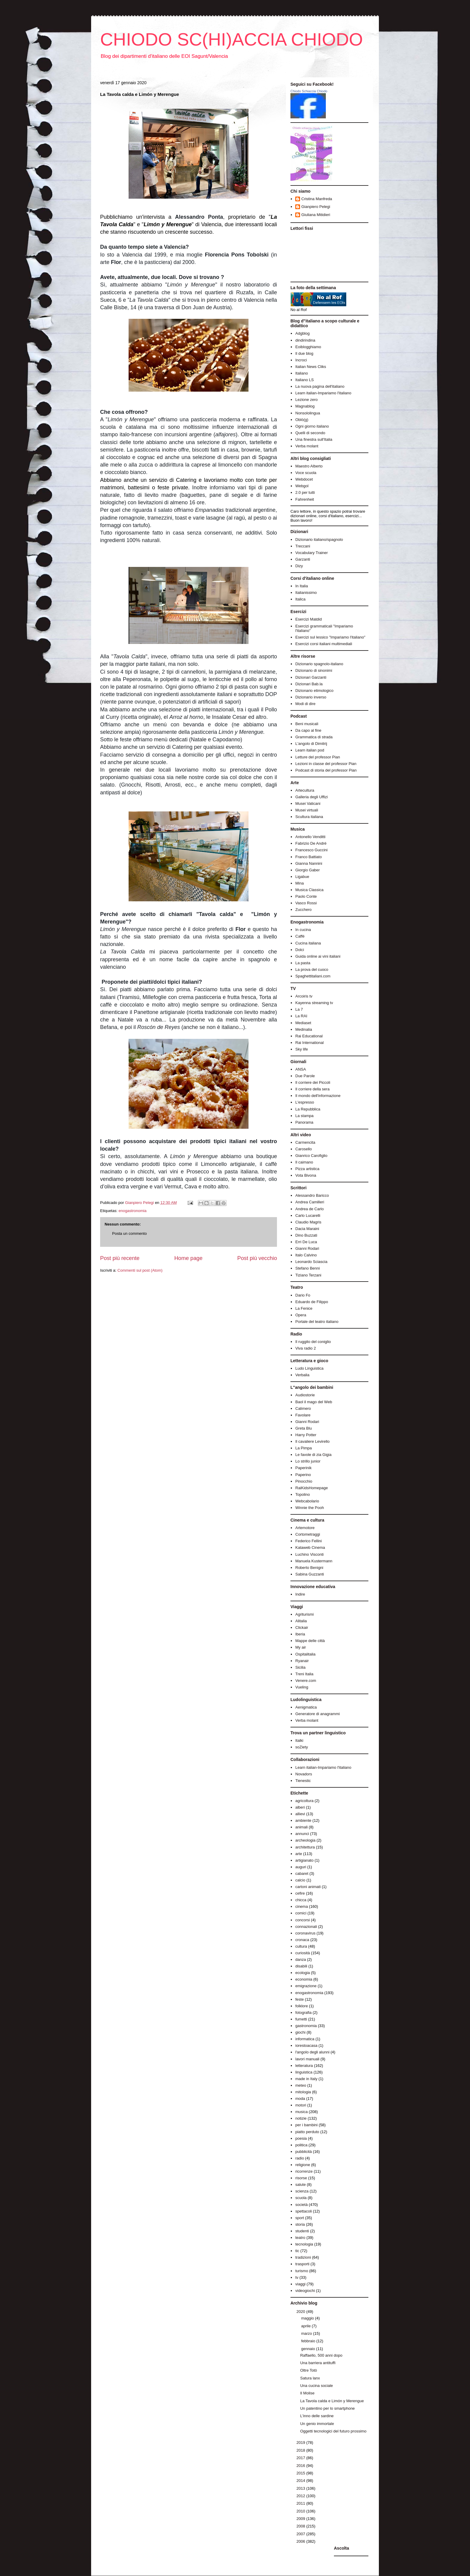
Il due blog (304, 353)
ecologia (302, 1972)
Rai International (309, 1042)
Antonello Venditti (310, 836)
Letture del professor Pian (317, 757)
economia (303, 1979)
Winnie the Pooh (309, 1507)
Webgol (301, 486)
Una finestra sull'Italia (313, 439)
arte (298, 1853)
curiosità (302, 1953)
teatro (300, 2237)
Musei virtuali (306, 810)
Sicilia (300, 1667)
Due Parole (305, 1076)
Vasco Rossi (306, 903)
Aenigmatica (306, 1707)
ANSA (300, 1069)
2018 (301, 2450)
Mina (299, 883)
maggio (308, 2318)
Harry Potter (305, 1435)
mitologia (303, 2092)
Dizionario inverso (310, 697)
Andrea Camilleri (309, 1202)
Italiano (301, 373)
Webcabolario (307, 1501)
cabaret (301, 1873)
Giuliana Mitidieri (315, 214)
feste (299, 1999)
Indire (300, 1594)
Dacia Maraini (307, 1228)
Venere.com (305, 1680)
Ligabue (302, 876)
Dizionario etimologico (314, 690)
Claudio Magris (308, 1222)
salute (300, 2184)
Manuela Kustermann (313, 1561)
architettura (305, 1847)
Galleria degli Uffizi (311, 797)
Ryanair (302, 1661)
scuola (301, 2197)
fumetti (301, 2019)
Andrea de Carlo (309, 1209)
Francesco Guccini (311, 850)
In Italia (301, 586)
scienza (301, 2191)
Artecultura (304, 790)
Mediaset (303, 1023)
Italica (300, 599)
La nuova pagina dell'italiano (319, 386)
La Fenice (303, 1308)
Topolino (302, 1494)
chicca (300, 1900)
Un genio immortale (317, 2423)
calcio (300, 1880)
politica (301, 2145)
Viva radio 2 (305, 1348)
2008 (301, 2526)
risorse (301, 2178)
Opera (300, 1315)
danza (300, 1959)
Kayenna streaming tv (314, 1002)
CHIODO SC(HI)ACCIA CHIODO (231, 39)
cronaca (302, 1939)
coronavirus (305, 1933)
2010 (301, 2511)
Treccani (302, 546)
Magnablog (304, 406)
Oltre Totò (308, 2370)
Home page (188, 1258)
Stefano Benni (307, 1268)
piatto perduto (307, 2132)
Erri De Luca (306, 1242)
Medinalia (303, 1029)
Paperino (303, 1474)
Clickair (301, 1627)
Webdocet (304, 479)
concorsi (302, 1920)
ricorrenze (304, 2171)
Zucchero (303, 909)
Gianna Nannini (308, 863)
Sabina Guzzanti (309, 1574)
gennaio (308, 2348)
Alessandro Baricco (312, 1195)
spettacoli (303, 2211)
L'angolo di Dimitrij (311, 743)
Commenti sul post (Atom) (140, 1270)
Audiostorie (305, 1395)
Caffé (300, 936)
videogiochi (305, 2290)
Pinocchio (303, 1481)
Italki (299, 1740)
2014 (301, 2480)
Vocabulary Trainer (311, 552)
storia (300, 2224)
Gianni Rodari (307, 1248)
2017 (301, 2458)
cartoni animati (308, 1886)
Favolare (303, 1415)
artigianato (304, 1860)
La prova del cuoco (311, 969)
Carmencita (305, 1142)
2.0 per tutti (305, 492)
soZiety (301, 1747)
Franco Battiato (308, 857)
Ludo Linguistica (309, 1368)
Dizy (299, 566)
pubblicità (303, 2151)
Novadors (303, 1774)
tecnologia (304, 2244)
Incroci (301, 360)
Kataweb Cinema (310, 1547)
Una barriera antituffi (317, 2363)
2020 (301, 2311)
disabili (301, 1966)
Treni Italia (304, 1674)
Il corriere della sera (312, 1089)
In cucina (303, 929)
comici (300, 1913)
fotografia (303, 2012)
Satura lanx (310, 2378)
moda (300, 2098)
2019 (301, 2442)
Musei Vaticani (307, 803)
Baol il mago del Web (313, 1402)
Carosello (303, 1149)
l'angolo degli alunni (312, 2052)
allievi (300, 1814)
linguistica (303, 2072)
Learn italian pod (309, 750)
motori (300, 2105)
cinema (301, 1906)
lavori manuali (307, 2059)
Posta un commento (129, 1233)
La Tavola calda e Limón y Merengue (332, 2401)
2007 (301, 2534)
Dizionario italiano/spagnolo (319, 539)
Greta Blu (303, 1428)
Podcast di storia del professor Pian (326, 770)
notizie (301, 2118)
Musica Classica (309, 890)
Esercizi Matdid (308, 619)
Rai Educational (309, 1036)
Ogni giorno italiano (312, 426)
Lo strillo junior (307, 1461)
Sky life (301, 1049)
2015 (301, 2473)
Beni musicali (306, 724)
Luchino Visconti (309, 1554)
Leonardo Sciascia (311, 1261)
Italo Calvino (306, 1255)
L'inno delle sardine (317, 2416)
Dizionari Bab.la (309, 684)
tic (297, 2250)
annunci (302, 1833)
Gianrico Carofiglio (311, 1155)
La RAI (301, 1016)
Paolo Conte (306, 896)
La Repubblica (307, 1109)
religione (302, 2164)
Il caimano (304, 1162)
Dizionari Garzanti (310, 677)
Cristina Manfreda (316, 199)
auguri (300, 1867)
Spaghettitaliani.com (312, 976)
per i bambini (306, 2125)
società (301, 2204)
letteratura (304, 2065)
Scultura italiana (309, 816)
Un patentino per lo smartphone (327, 2408)
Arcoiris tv (303, 996)
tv (296, 2277)
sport (299, 2218)
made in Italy (306, 2079)
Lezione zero (306, 399)
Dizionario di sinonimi (313, 670)
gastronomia (306, 2025)
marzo (307, 2333)
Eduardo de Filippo (311, 1302)
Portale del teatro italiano (316, 1321)
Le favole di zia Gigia (313, 1454)
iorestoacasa (306, 2045)
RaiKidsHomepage (311, 1488)
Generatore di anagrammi (317, 1714)
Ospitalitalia (305, 1654)
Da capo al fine (308, 730)
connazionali (306, 1926)
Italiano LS (304, 380)
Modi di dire (305, 703)
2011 (301, 2503)
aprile (306, 2326)
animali (301, 1827)
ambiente (303, 1820)
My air (300, 1647)
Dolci (299, 949)
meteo (300, 2085)
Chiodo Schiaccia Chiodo (308, 91)
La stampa (304, 1115)
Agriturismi (304, 1614)
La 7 (299, 1009)
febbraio (309, 2341)
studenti (302, 2231)
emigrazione (306, 1986)
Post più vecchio (257, 1258)
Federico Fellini (308, 1541)
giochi (300, 2032)
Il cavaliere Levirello (312, 1441)
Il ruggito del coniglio (313, 1341)
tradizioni (303, 2257)
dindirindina (305, 340)
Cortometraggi (307, 1534)
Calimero (303, 1408)
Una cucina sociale (316, 2385)
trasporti (302, 2264)
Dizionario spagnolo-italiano (319, 664)
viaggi (300, 2284)
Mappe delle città (310, 1640)
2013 (301, 2488)
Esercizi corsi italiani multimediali (323, 644)
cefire (300, 1893)
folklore (301, 2006)
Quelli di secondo (310, 433)
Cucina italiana (308, 943)
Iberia (300, 1634)
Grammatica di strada (313, 737)
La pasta (302, 963)
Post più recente (119, 1258)
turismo (301, 2271)
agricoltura (304, 1800)
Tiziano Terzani (308, 1275)
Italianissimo (306, 592)
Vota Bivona (305, 1175)
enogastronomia (132, 1210)
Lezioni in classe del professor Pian (325, 763)
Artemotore (304, 1527)
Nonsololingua (307, 413)
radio (299, 2158)
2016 (301, 2465)
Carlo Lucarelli (307, 1215)
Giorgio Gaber (307, 870)
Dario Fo (302, 1295)
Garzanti (302, 559)
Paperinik (303, 1468)
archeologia (305, 1840)
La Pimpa (303, 1448)
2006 (301, 2541)
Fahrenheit (304, 499)
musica (301, 2111)
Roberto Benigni (309, 1567)
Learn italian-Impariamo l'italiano (323, 393)
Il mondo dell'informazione (318, 1095)
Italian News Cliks (310, 366)
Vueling (301, 1687)
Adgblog (302, 333)
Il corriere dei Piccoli (312, 1082)
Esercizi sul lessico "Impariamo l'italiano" (330, 637)
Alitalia (301, 1621)
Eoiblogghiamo (308, 347)
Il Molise (307, 2393)
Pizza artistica (307, 1168)
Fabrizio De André (310, 843)
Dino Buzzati (306, 1235)
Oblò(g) (301, 419)
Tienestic (303, 1780)
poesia (301, 2138)
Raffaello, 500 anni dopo (321, 2355)
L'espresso (304, 1102)
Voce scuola (305, 472)
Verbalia (302, 1375)
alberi (300, 1807)
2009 (301, 2518)
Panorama (304, 1122)
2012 (301, 2496)
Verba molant (306, 446)
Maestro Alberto (309, 466)
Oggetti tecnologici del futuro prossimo (333, 2431)
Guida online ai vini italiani (317, 956)
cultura (301, 1946)
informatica (304, 2039)
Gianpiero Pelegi (315, 206)
